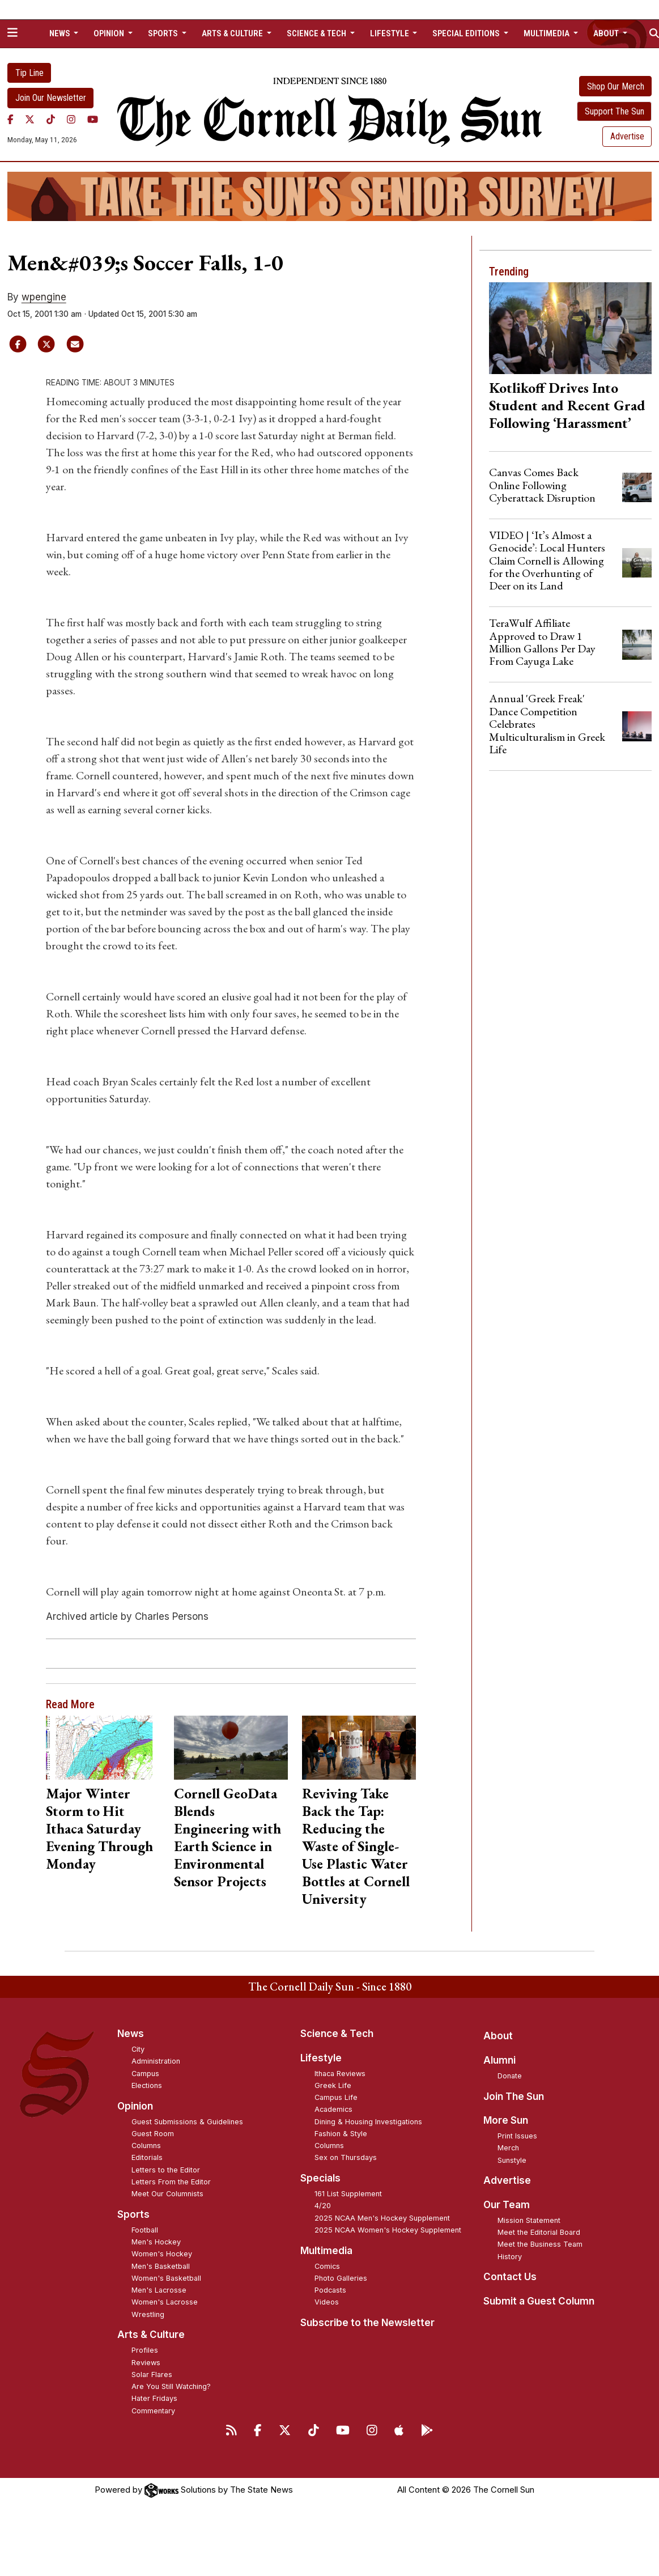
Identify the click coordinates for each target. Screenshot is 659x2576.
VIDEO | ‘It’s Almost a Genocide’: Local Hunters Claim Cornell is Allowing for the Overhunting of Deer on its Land (547, 560)
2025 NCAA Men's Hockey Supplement (382, 2218)
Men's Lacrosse (158, 2290)
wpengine (44, 297)
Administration (155, 2061)
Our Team (506, 2204)
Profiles (144, 2350)
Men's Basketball (160, 2266)
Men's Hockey (156, 2242)
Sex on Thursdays (345, 2157)
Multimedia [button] (547, 33)
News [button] (60, 33)
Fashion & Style (340, 2133)
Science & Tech (336, 2033)
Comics (327, 2266)
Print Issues (517, 2136)
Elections (146, 2085)
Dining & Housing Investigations (368, 2121)
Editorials (147, 2157)
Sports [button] (164, 33)
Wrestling (147, 2314)
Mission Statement (529, 2220)
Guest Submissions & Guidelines (187, 2121)
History (510, 2256)
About (498, 2036)
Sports (133, 2214)
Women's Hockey (161, 2254)
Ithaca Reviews (339, 2073)
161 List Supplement (348, 2193)
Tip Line (29, 72)
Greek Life (332, 2085)
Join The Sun (513, 2096)
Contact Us (510, 2276)
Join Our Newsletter (50, 97)
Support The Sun (614, 111)
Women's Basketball (166, 2278)
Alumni (499, 2060)
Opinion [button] (109, 33)
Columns (146, 2145)
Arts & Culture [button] (233, 33)
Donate (510, 2076)
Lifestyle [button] (390, 33)
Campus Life (336, 2097)
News (130, 2033)
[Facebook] (10, 119)
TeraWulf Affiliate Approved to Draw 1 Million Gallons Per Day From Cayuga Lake (542, 642)
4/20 (322, 2205)
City (137, 2049)
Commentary (153, 2411)
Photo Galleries (340, 2278)
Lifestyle (321, 2058)
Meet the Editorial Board (539, 2232)
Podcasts (330, 2290)
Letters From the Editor (171, 2182)
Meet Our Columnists (167, 2193)
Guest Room (152, 2133)
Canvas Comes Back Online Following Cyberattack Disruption (542, 485)
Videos (326, 2302)
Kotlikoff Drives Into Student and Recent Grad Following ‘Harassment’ (567, 405)
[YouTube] (92, 119)
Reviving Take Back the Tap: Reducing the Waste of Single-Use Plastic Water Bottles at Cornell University (356, 1846)
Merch (508, 2148)
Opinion (135, 2106)
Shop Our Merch (615, 86)
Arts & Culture (151, 2334)
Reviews (145, 2362)
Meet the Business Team (540, 2244)
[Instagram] (71, 119)
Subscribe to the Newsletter (367, 2322)
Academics (333, 2109)
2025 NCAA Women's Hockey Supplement (387, 2230)
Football (144, 2230)
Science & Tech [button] (317, 33)
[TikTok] (50, 119)
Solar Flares (151, 2374)
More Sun (505, 2120)
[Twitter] (30, 119)
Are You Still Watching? (171, 2386)
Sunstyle (512, 2160)
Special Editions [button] (466, 33)
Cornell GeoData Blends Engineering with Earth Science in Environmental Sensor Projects (227, 1837)
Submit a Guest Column (538, 2301)
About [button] (606, 33)
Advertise (627, 136)
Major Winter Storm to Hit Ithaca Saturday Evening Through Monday (99, 1828)
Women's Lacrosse (164, 2302)
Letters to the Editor (165, 2170)
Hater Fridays (154, 2398)
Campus (145, 2073)
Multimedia (326, 2250)
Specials (320, 2178)
